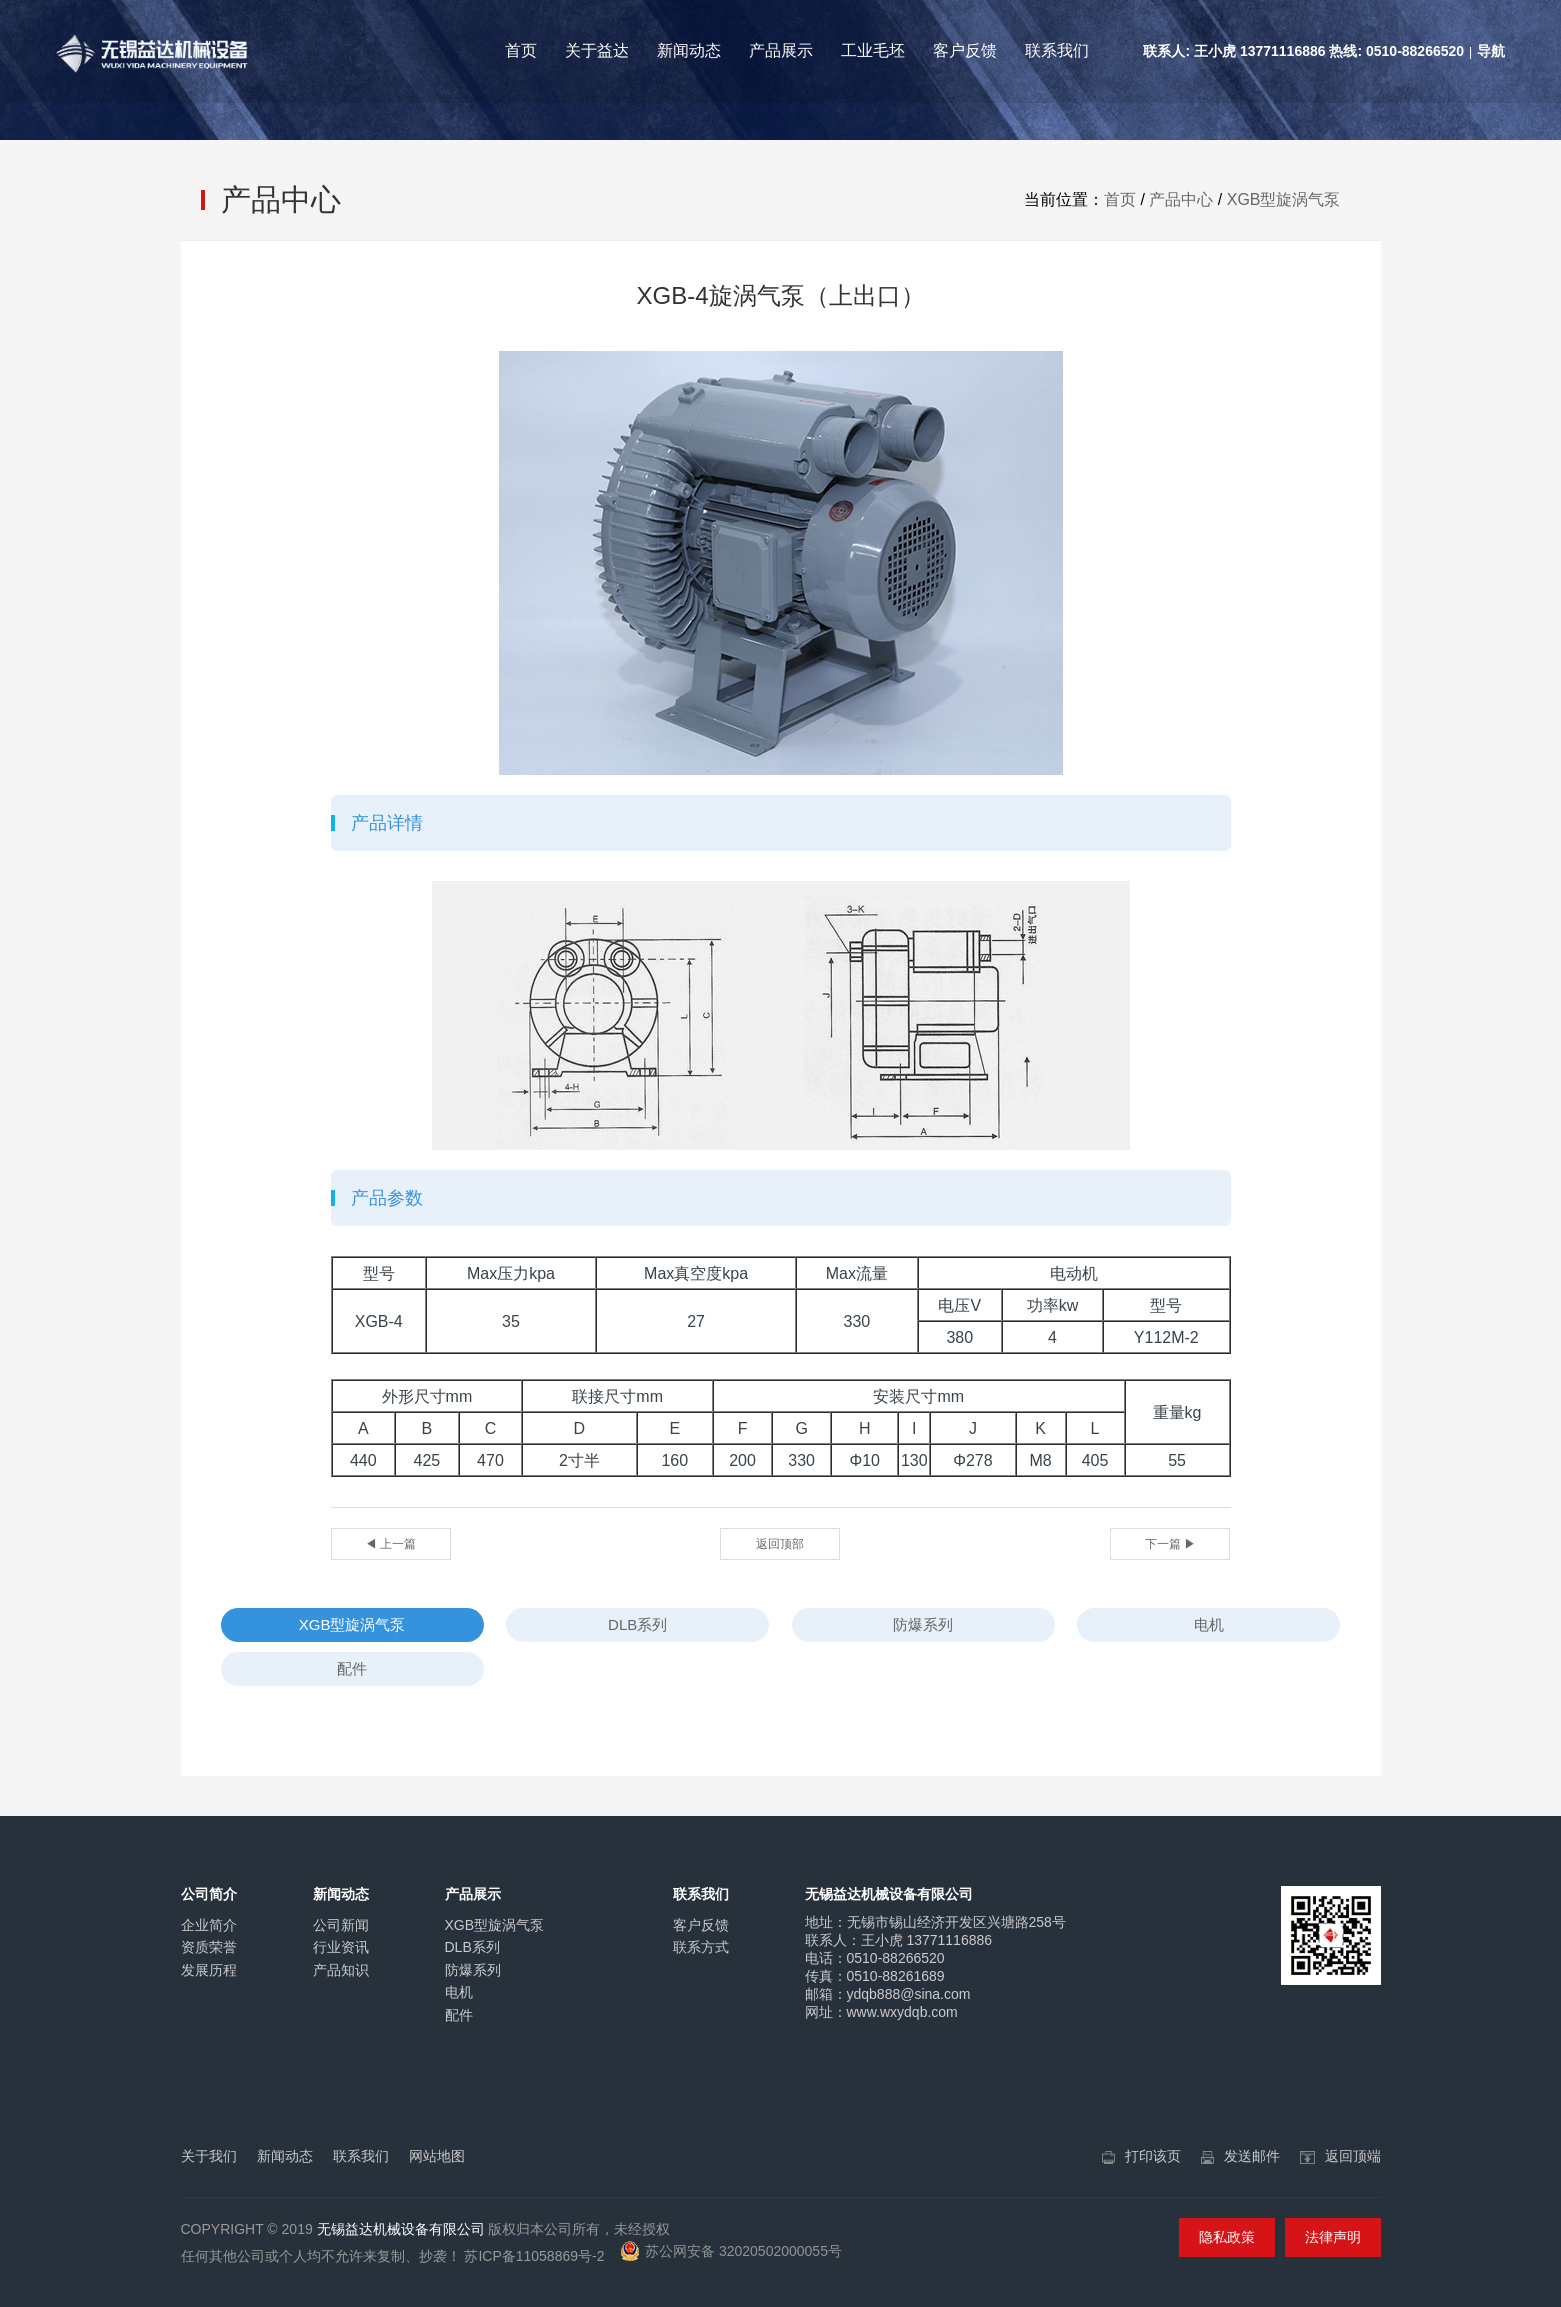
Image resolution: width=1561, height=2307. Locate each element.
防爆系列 (923, 1624)
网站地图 (437, 2156)
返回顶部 (780, 1544)
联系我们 (1057, 50)
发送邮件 (1252, 2156)
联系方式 (701, 1947)
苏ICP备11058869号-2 (534, 2256)
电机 (1209, 1624)
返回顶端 (1353, 2156)
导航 (1491, 51)
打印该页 (1153, 2156)
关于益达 (597, 50)
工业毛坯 (873, 50)
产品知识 (341, 1970)
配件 (352, 1668)
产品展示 (781, 50)
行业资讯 (341, 1947)
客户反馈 (965, 50)
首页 (521, 50)
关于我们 (209, 2156)
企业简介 (209, 1925)
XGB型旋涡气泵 (1284, 199)
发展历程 (209, 1970)
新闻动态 (689, 50)
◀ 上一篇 (390, 1544)
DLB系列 (637, 1624)
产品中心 (1181, 199)
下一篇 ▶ (1170, 1544)
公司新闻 (341, 1925)
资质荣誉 (209, 1947)
